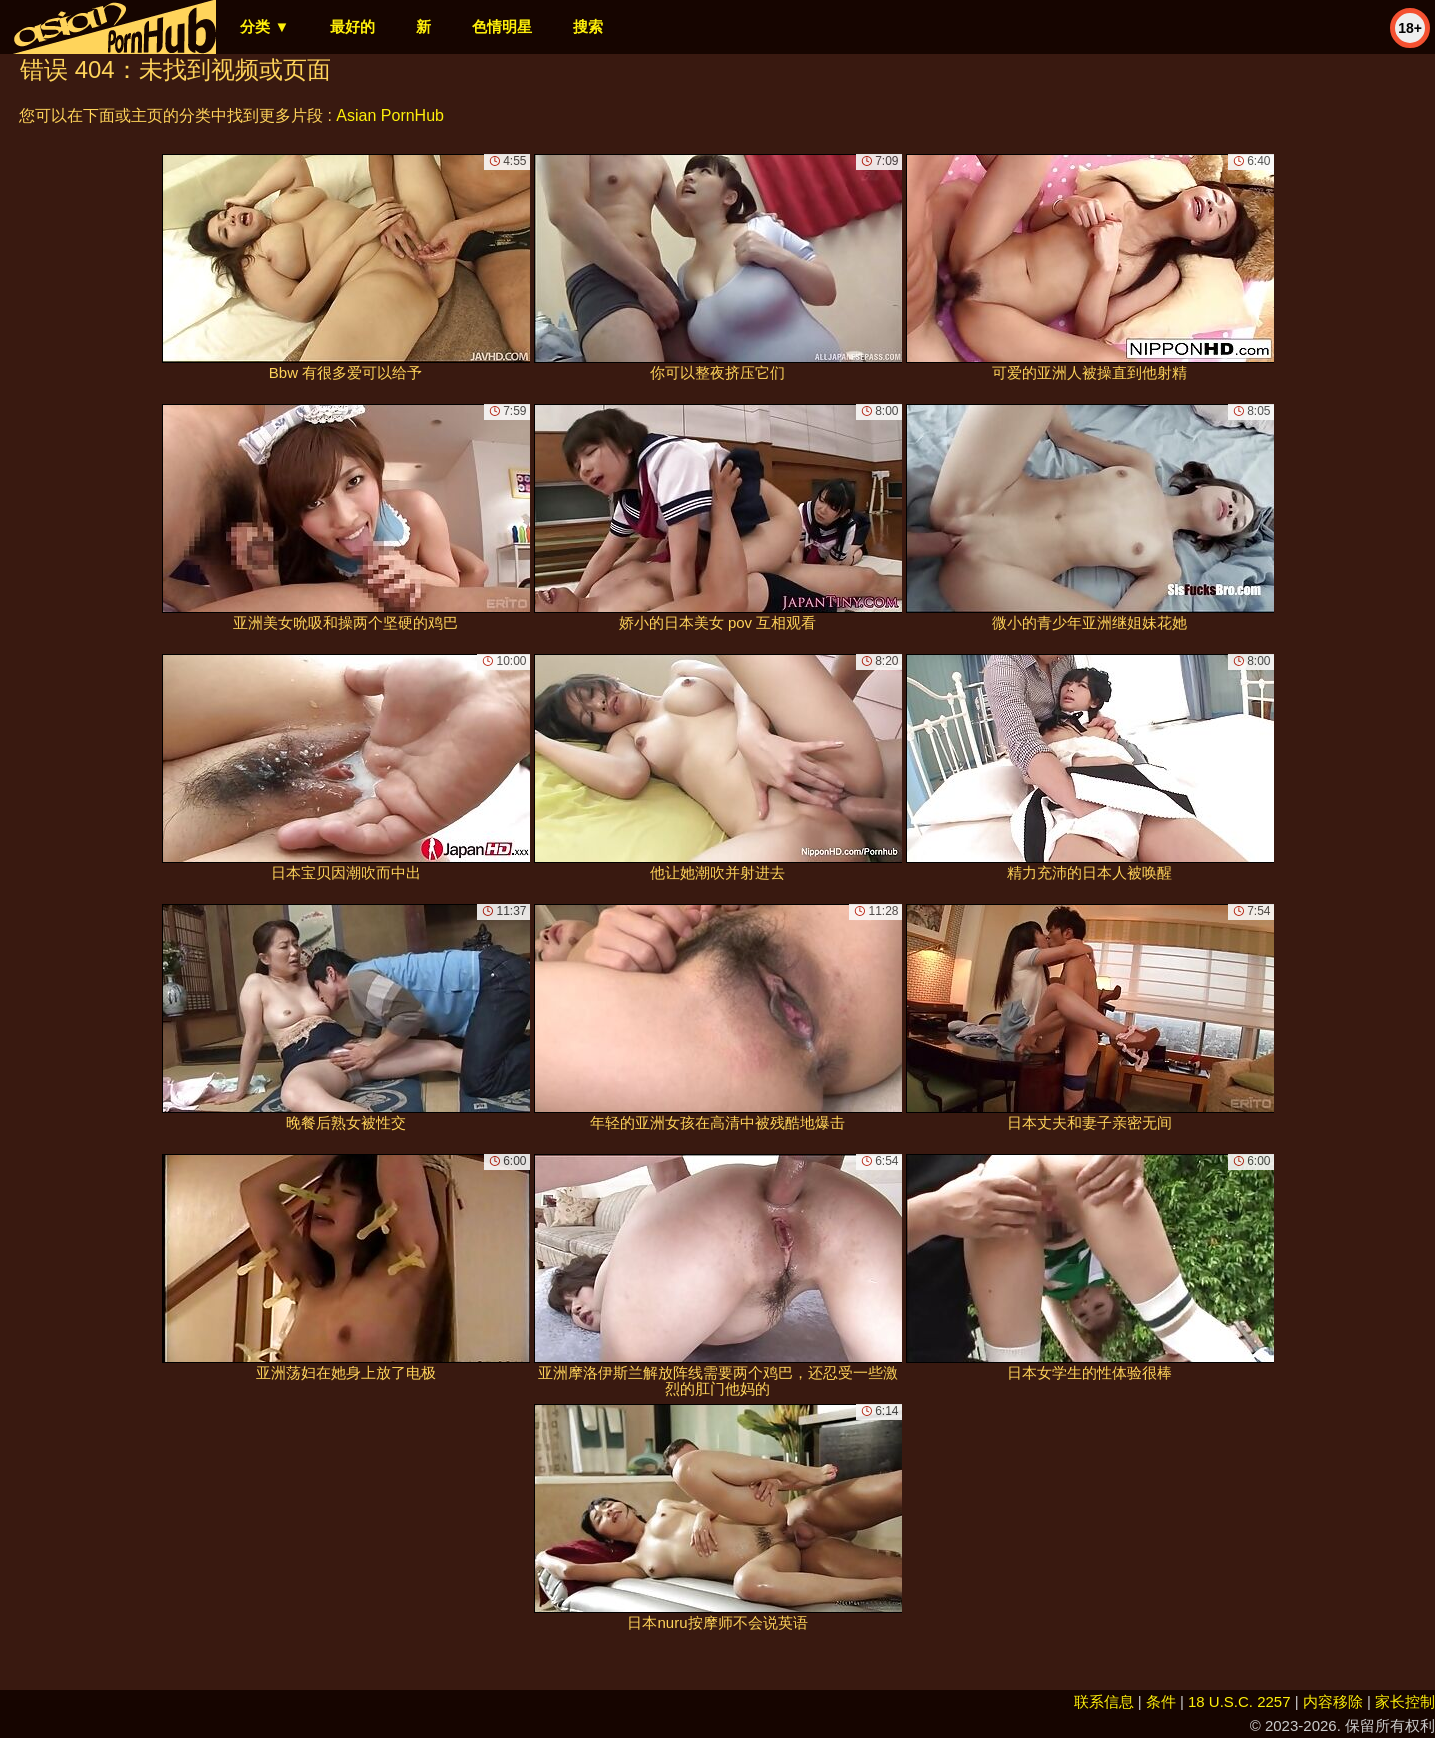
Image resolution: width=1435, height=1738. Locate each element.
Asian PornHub (390, 115)
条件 (1161, 1701)
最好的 (352, 26)
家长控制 (1405, 1701)
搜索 (588, 26)
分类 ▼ (264, 26)
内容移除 (1333, 1701)
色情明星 (502, 26)
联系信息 (1104, 1701)
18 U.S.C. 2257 (1239, 1701)
